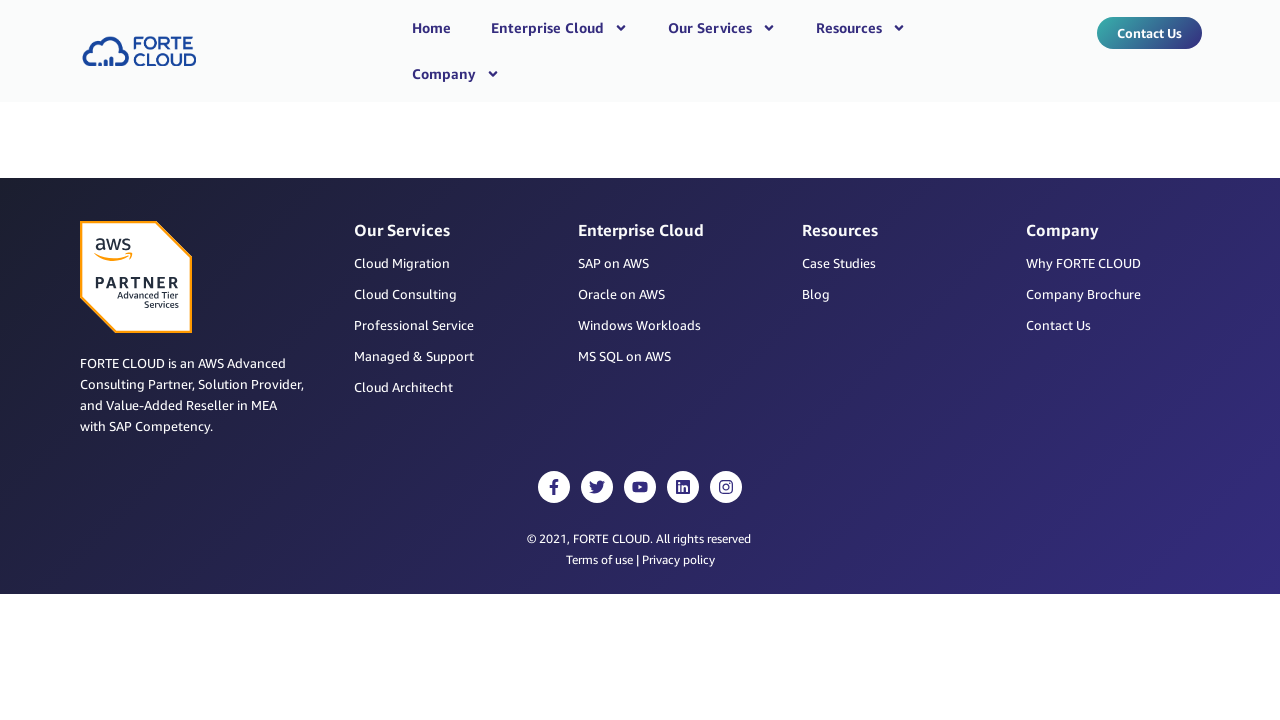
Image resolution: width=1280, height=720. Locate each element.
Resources (861, 28)
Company (456, 74)
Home (431, 27)
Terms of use (599, 523)
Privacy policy (678, 523)
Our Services (722, 28)
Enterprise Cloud (559, 28)
